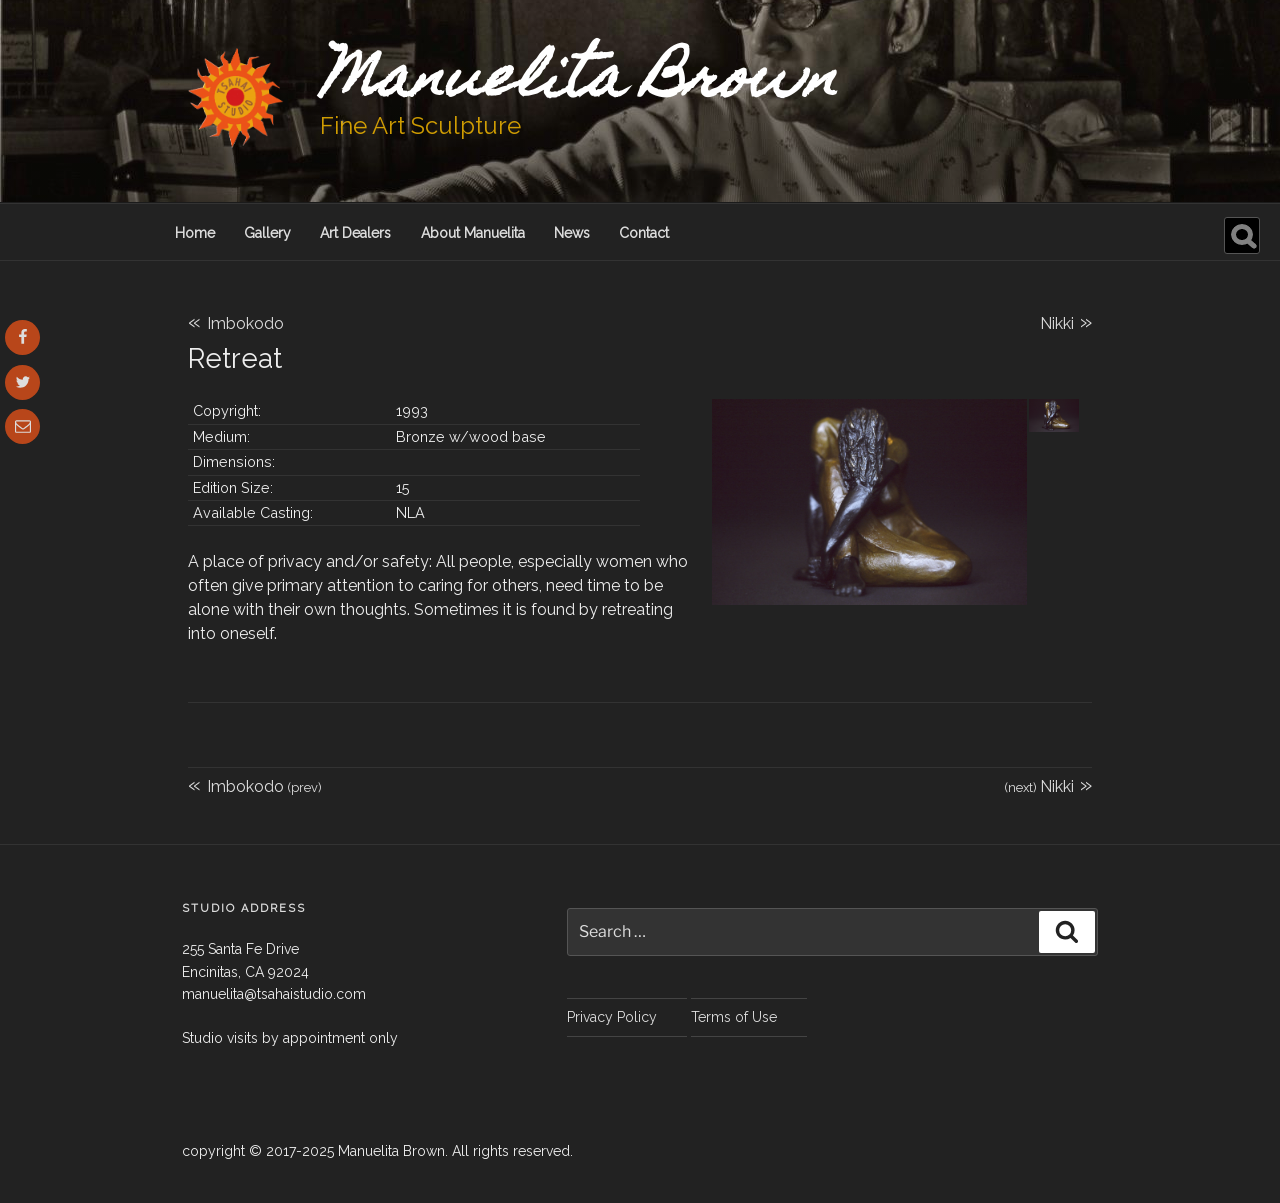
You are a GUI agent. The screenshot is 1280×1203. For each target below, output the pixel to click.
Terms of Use (734, 1017)
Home (195, 233)
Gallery (267, 233)
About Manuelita (473, 233)
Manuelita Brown (579, 83)
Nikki (1066, 321)
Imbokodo (236, 323)
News (572, 233)
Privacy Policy (612, 1017)
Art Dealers (355, 233)
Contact (644, 233)
